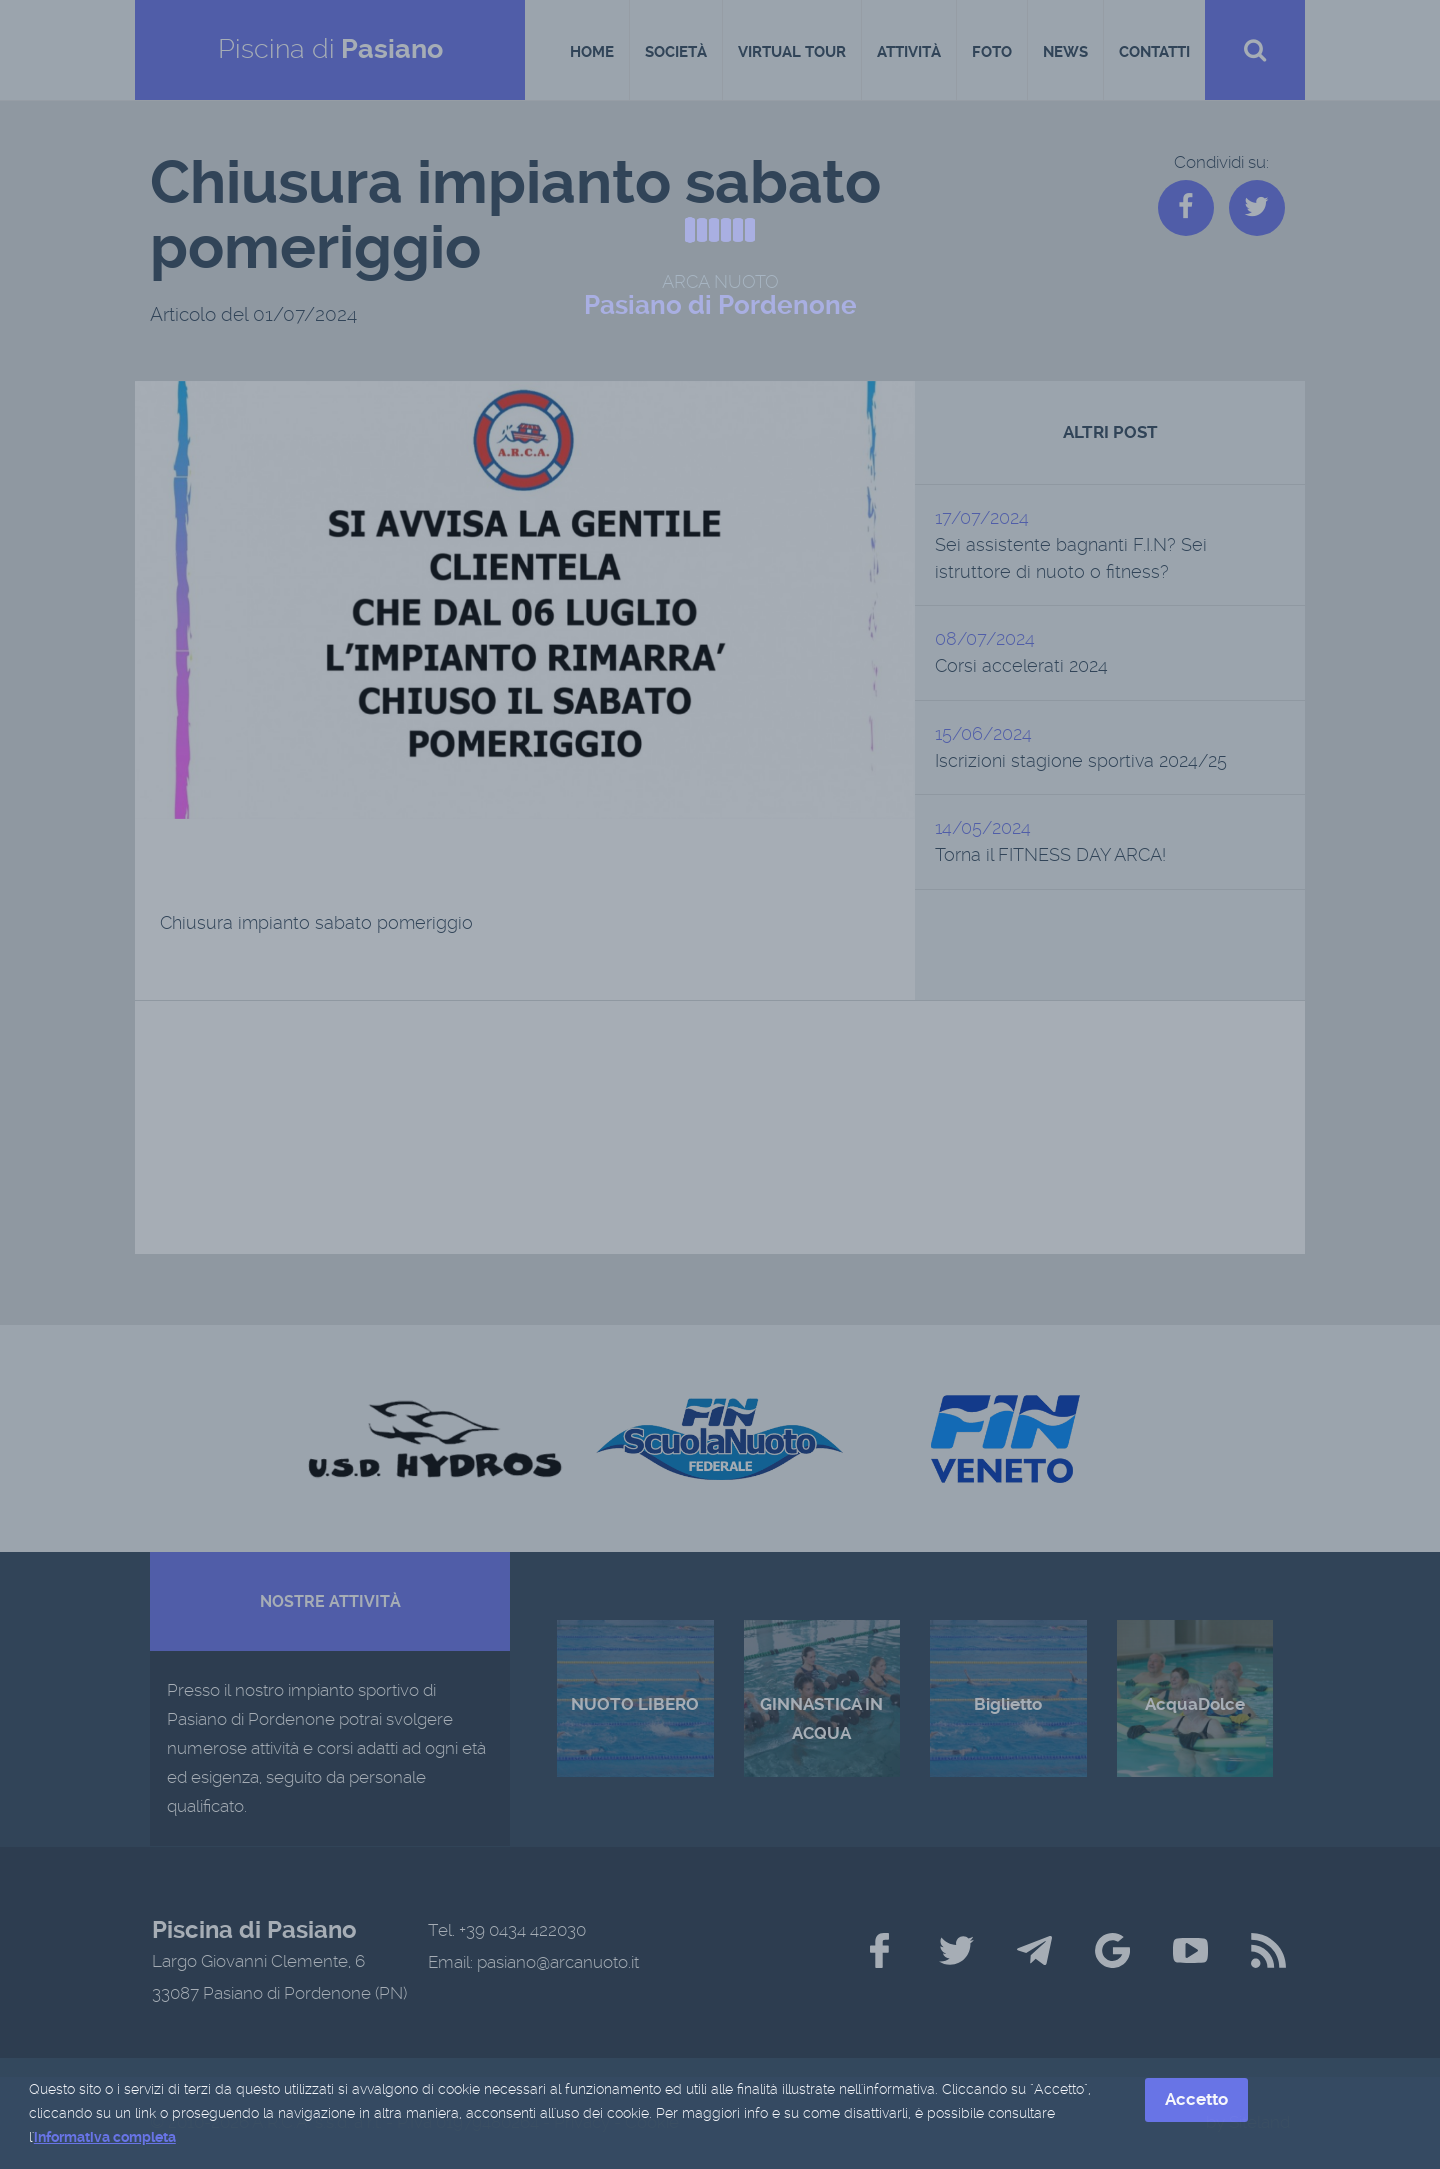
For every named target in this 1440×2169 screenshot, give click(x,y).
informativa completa (105, 2139)
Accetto (1196, 2101)
